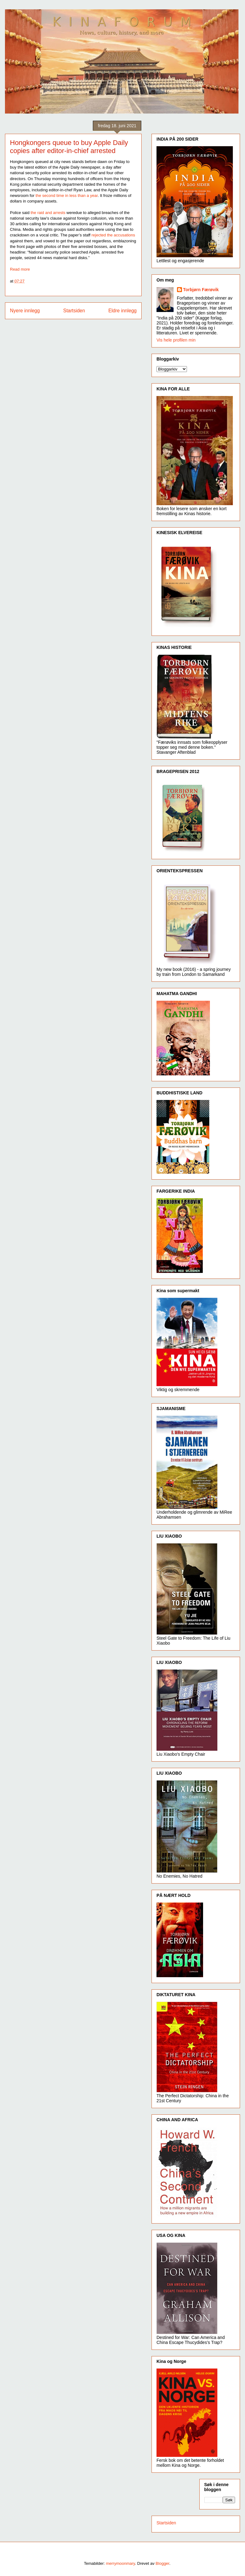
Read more (20, 269)
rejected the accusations (113, 235)
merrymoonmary (120, 2563)
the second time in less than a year (66, 195)
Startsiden (74, 310)
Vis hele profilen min (176, 340)
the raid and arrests (47, 212)
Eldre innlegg (122, 310)
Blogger (162, 2563)
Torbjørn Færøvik (201, 289)
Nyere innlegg (25, 310)
